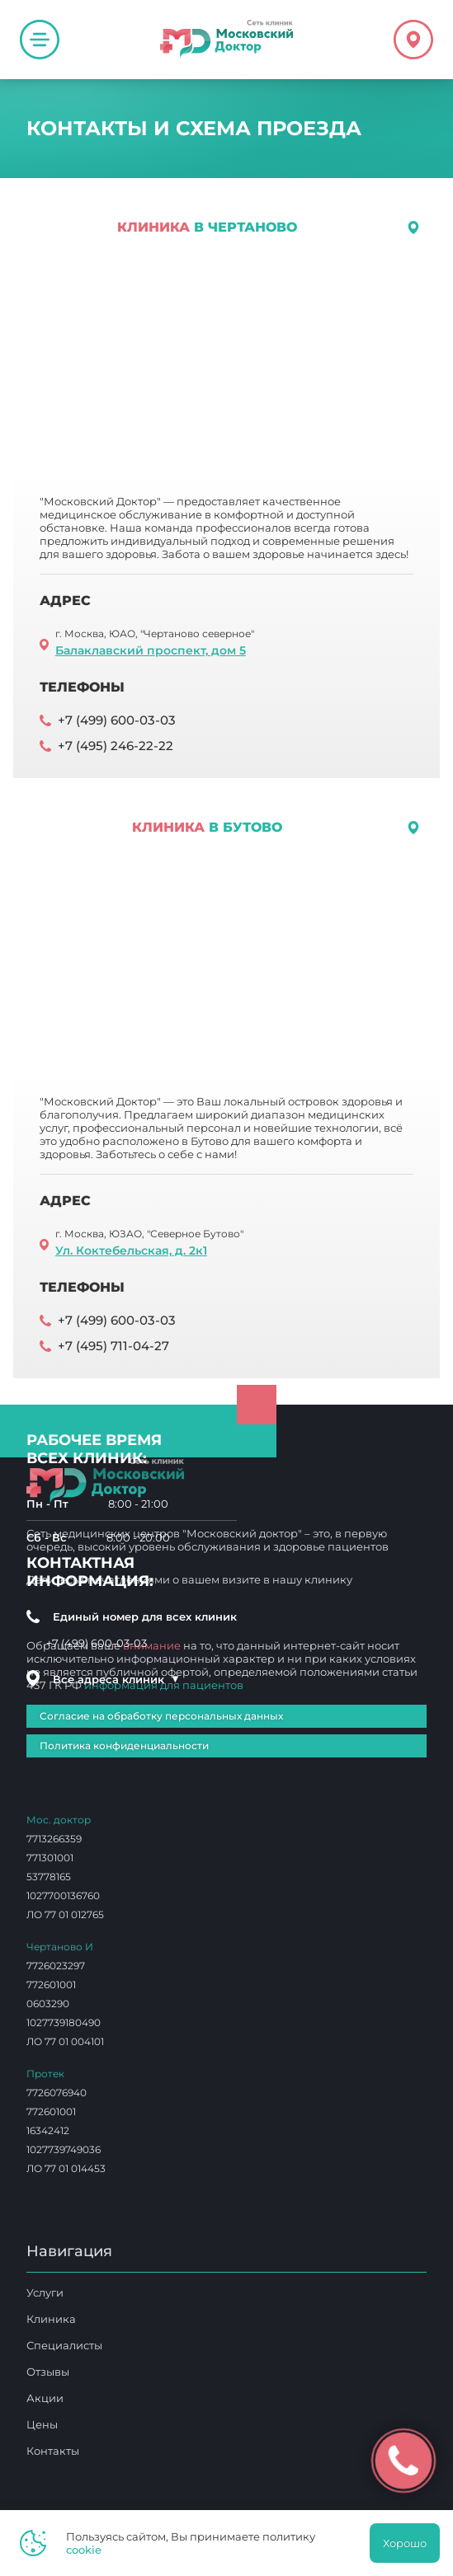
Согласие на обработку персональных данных (161, 1716)
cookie (83, 2549)
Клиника (51, 2318)
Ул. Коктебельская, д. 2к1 (131, 1250)
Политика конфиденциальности (124, 1745)
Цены (42, 2424)
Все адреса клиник (116, 1679)
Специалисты (64, 2345)
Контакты (52, 2450)
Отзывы (47, 2371)
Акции (45, 2398)
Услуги (45, 2292)
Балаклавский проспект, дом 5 (150, 650)
